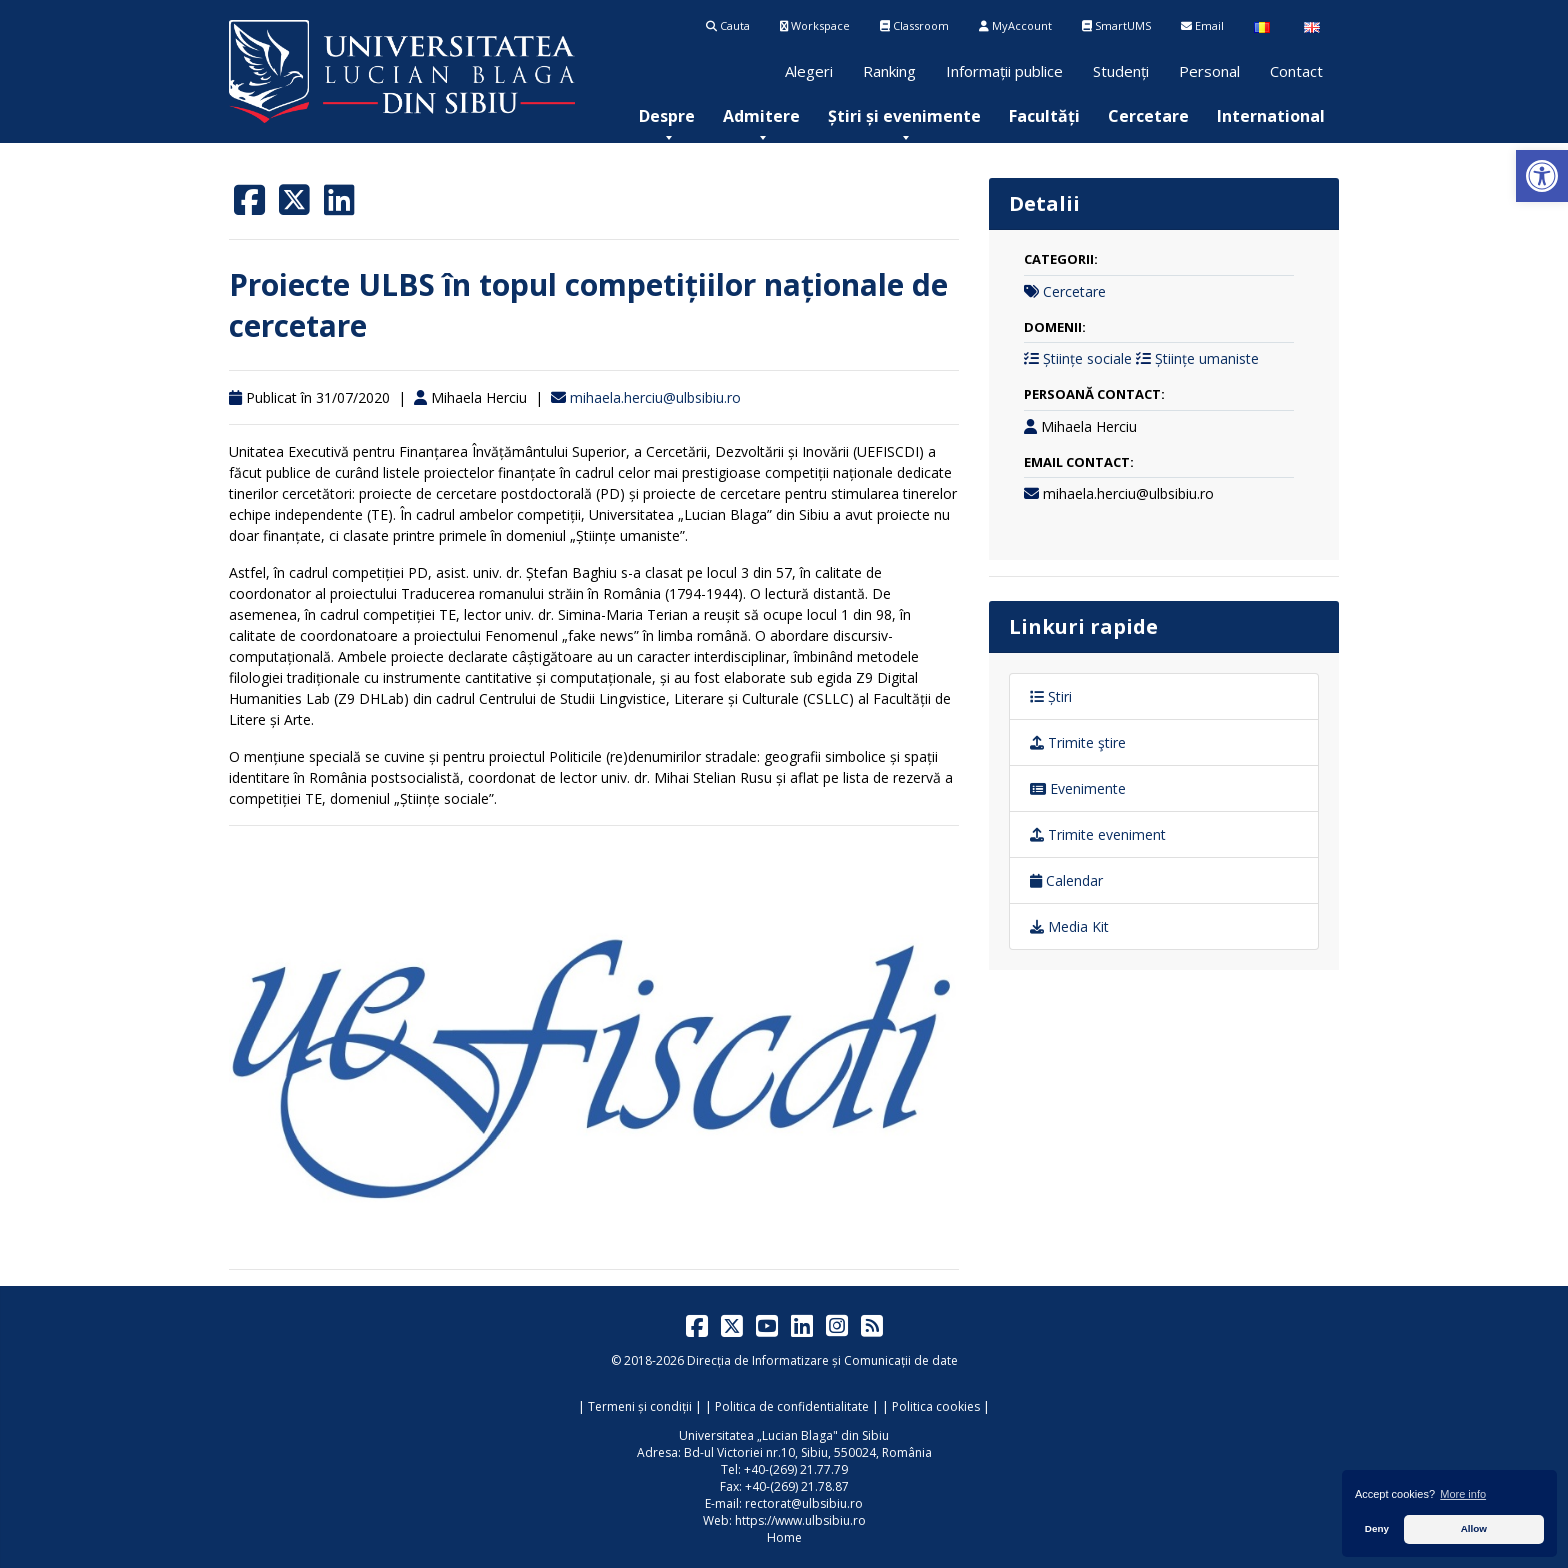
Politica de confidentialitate (792, 1406)
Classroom (914, 25)
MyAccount (1015, 25)
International (1271, 116)
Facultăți (1044, 116)
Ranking (889, 71)
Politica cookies (936, 1406)
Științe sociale (1087, 358)
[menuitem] (667, 116)
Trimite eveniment (1098, 834)
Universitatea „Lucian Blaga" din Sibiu (784, 1435)
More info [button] (1463, 1494)
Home (784, 1537)
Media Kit (1069, 926)
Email (1202, 25)
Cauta (728, 25)
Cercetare (1148, 116)
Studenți (1121, 71)
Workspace (815, 25)
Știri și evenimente (904, 116)
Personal (1209, 71)
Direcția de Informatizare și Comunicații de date (822, 1360)
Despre (667, 116)
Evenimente (1078, 788)
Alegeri (809, 71)
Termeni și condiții (640, 1406)
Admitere (761, 116)
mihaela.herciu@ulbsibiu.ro (655, 397)
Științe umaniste (1207, 358)
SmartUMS (1116, 25)
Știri (1051, 696)
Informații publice (1004, 71)
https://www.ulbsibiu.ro (800, 1520)
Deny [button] (1377, 1528)
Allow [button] (1474, 1528)
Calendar (1066, 880)
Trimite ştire (1078, 742)
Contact (1296, 71)
